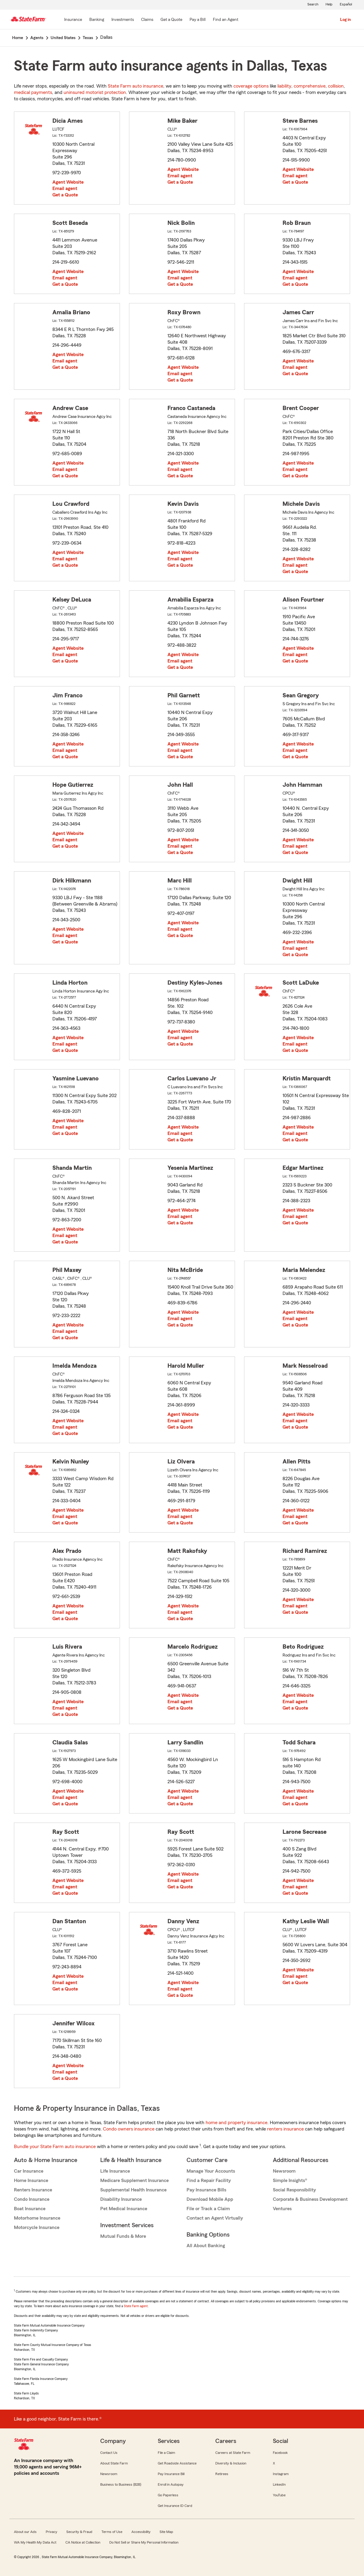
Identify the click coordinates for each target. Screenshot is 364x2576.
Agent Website (68, 182)
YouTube (279, 2495)
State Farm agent (136, 2306)
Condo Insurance (31, 2199)
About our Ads (25, 2532)
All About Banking (206, 2245)
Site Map (166, 2532)
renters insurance (285, 2129)
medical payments (33, 92)
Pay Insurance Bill (171, 2474)
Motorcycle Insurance (36, 2227)
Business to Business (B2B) (120, 2484)
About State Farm (114, 2463)
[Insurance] (73, 20)
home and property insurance (236, 2122)
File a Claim (166, 2452)
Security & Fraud (79, 2532)
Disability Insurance (121, 2199)
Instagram (281, 2474)
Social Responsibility (294, 2189)
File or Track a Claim (208, 2208)
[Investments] (122, 20)
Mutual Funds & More (123, 2236)
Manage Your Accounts (211, 2171)
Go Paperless (168, 2495)
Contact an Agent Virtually (215, 2218)
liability (284, 86)
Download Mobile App (210, 2199)
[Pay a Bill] (197, 20)
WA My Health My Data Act (35, 2542)
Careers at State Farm (232, 2452)
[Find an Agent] (225, 20)
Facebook (280, 2452)
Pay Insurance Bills (206, 2189)
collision (336, 86)
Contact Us (108, 2452)
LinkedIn (279, 2484)
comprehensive (310, 86)
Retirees (221, 2474)
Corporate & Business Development (310, 2199)
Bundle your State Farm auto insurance (55, 2146)
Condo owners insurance (128, 2129)
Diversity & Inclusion (230, 2463)
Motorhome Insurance (37, 2218)
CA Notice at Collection (82, 2542)
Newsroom (284, 2171)
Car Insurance (28, 2171)
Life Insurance (115, 2171)
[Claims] (147, 20)
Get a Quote (65, 194)
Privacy (51, 2532)
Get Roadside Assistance (177, 2463)
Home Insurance (31, 2180)
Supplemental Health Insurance (133, 2189)
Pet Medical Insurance (123, 2208)
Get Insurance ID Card (175, 2506)
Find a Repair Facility (209, 2180)
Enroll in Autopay (171, 2484)
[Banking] (97, 20)
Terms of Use (111, 2532)
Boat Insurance (29, 2208)
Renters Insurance (33, 2189)
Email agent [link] (64, 188)
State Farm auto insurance (135, 86)
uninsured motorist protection (95, 92)
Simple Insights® (290, 2180)
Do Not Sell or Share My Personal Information (143, 2542)
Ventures (282, 2208)
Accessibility (141, 2532)
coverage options (251, 86)
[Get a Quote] (171, 20)
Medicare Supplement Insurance (134, 2180)
